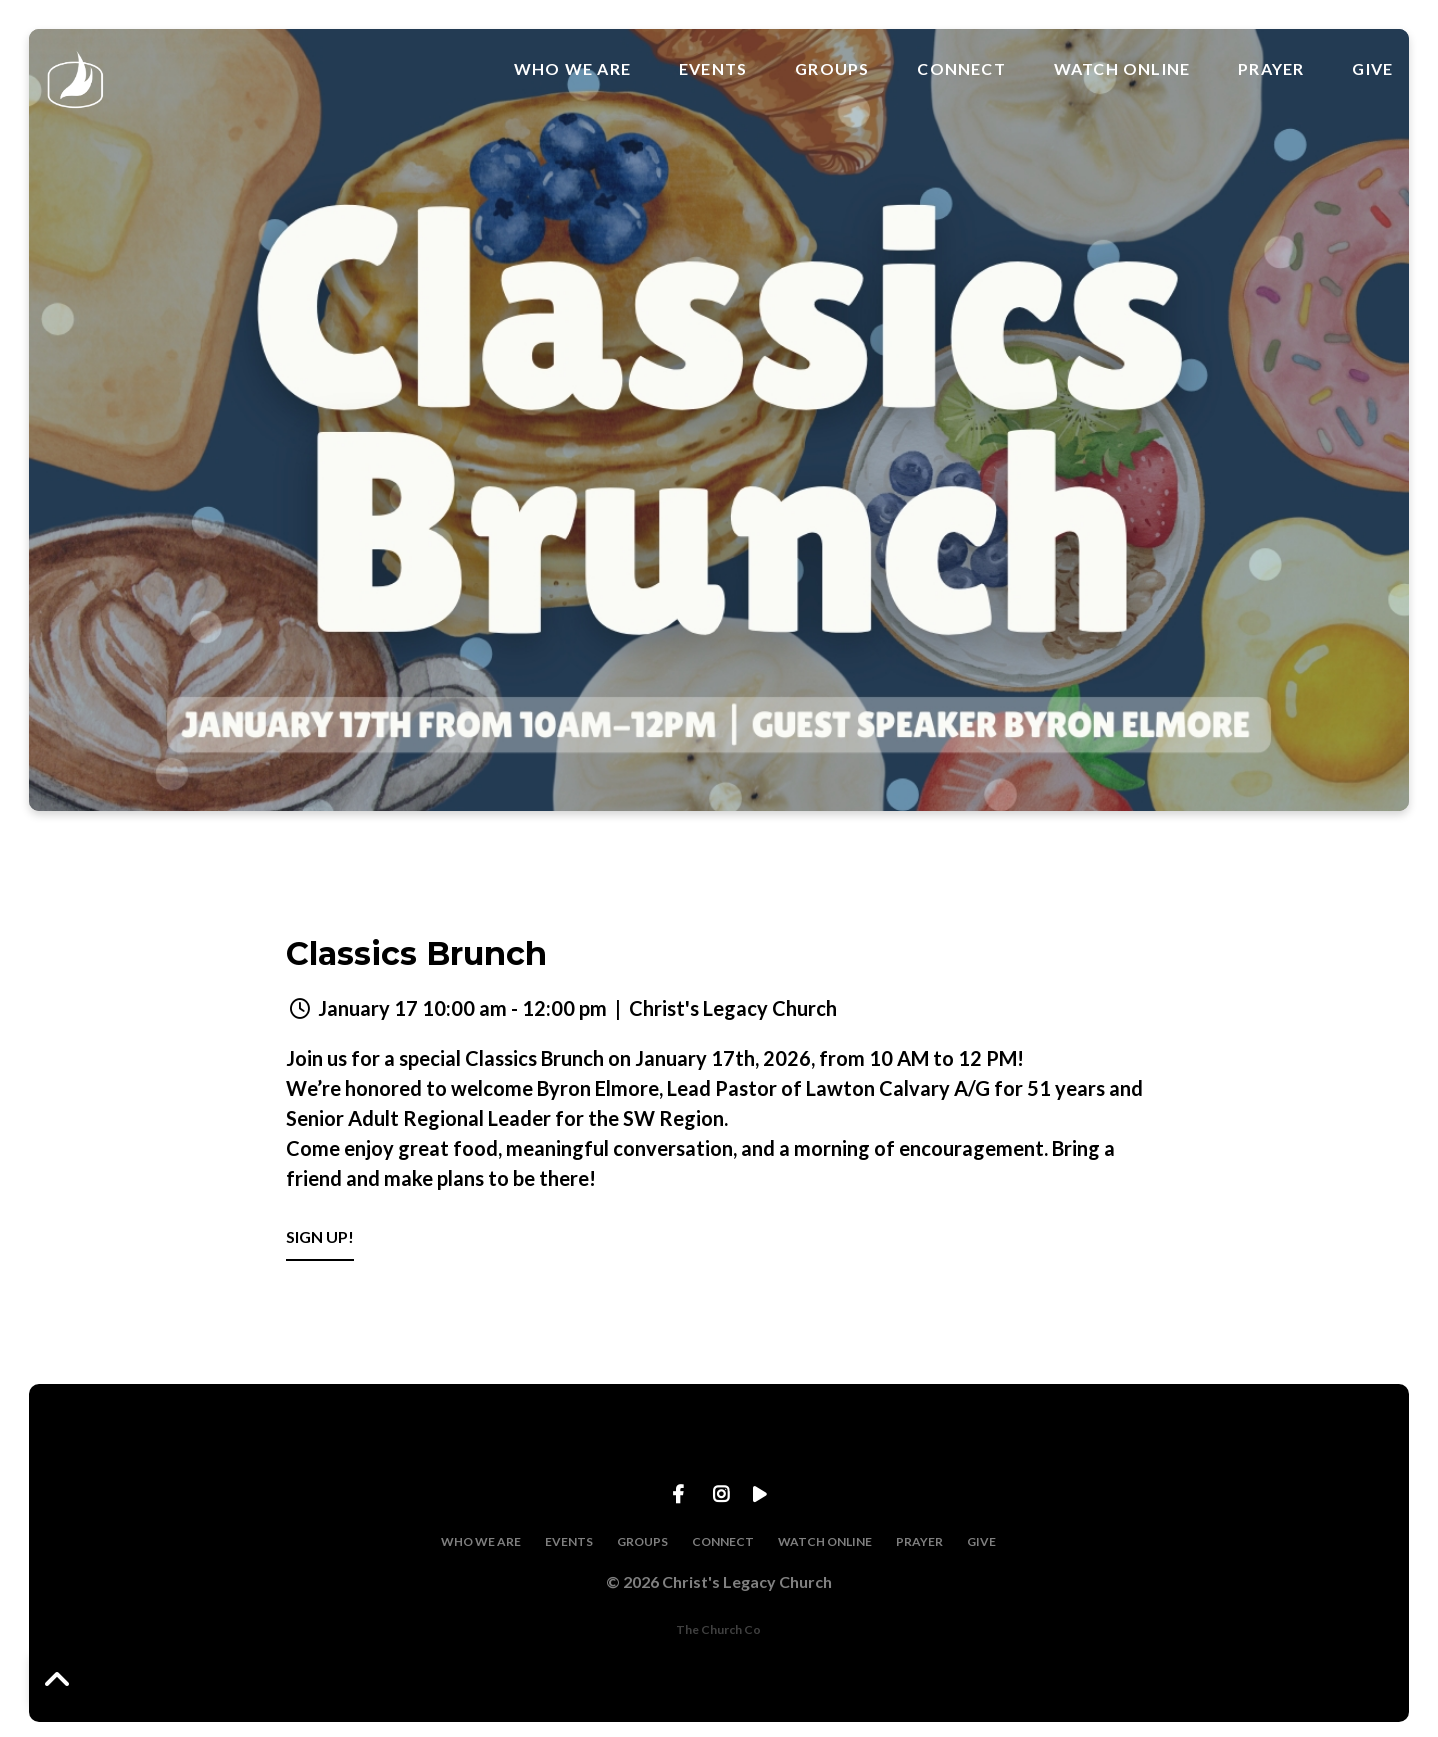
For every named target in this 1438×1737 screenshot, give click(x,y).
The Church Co (718, 1629)
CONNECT (961, 69)
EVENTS (713, 69)
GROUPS (832, 69)
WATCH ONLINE (1122, 69)
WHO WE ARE (572, 69)
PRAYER (1271, 69)
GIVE (1372, 69)
